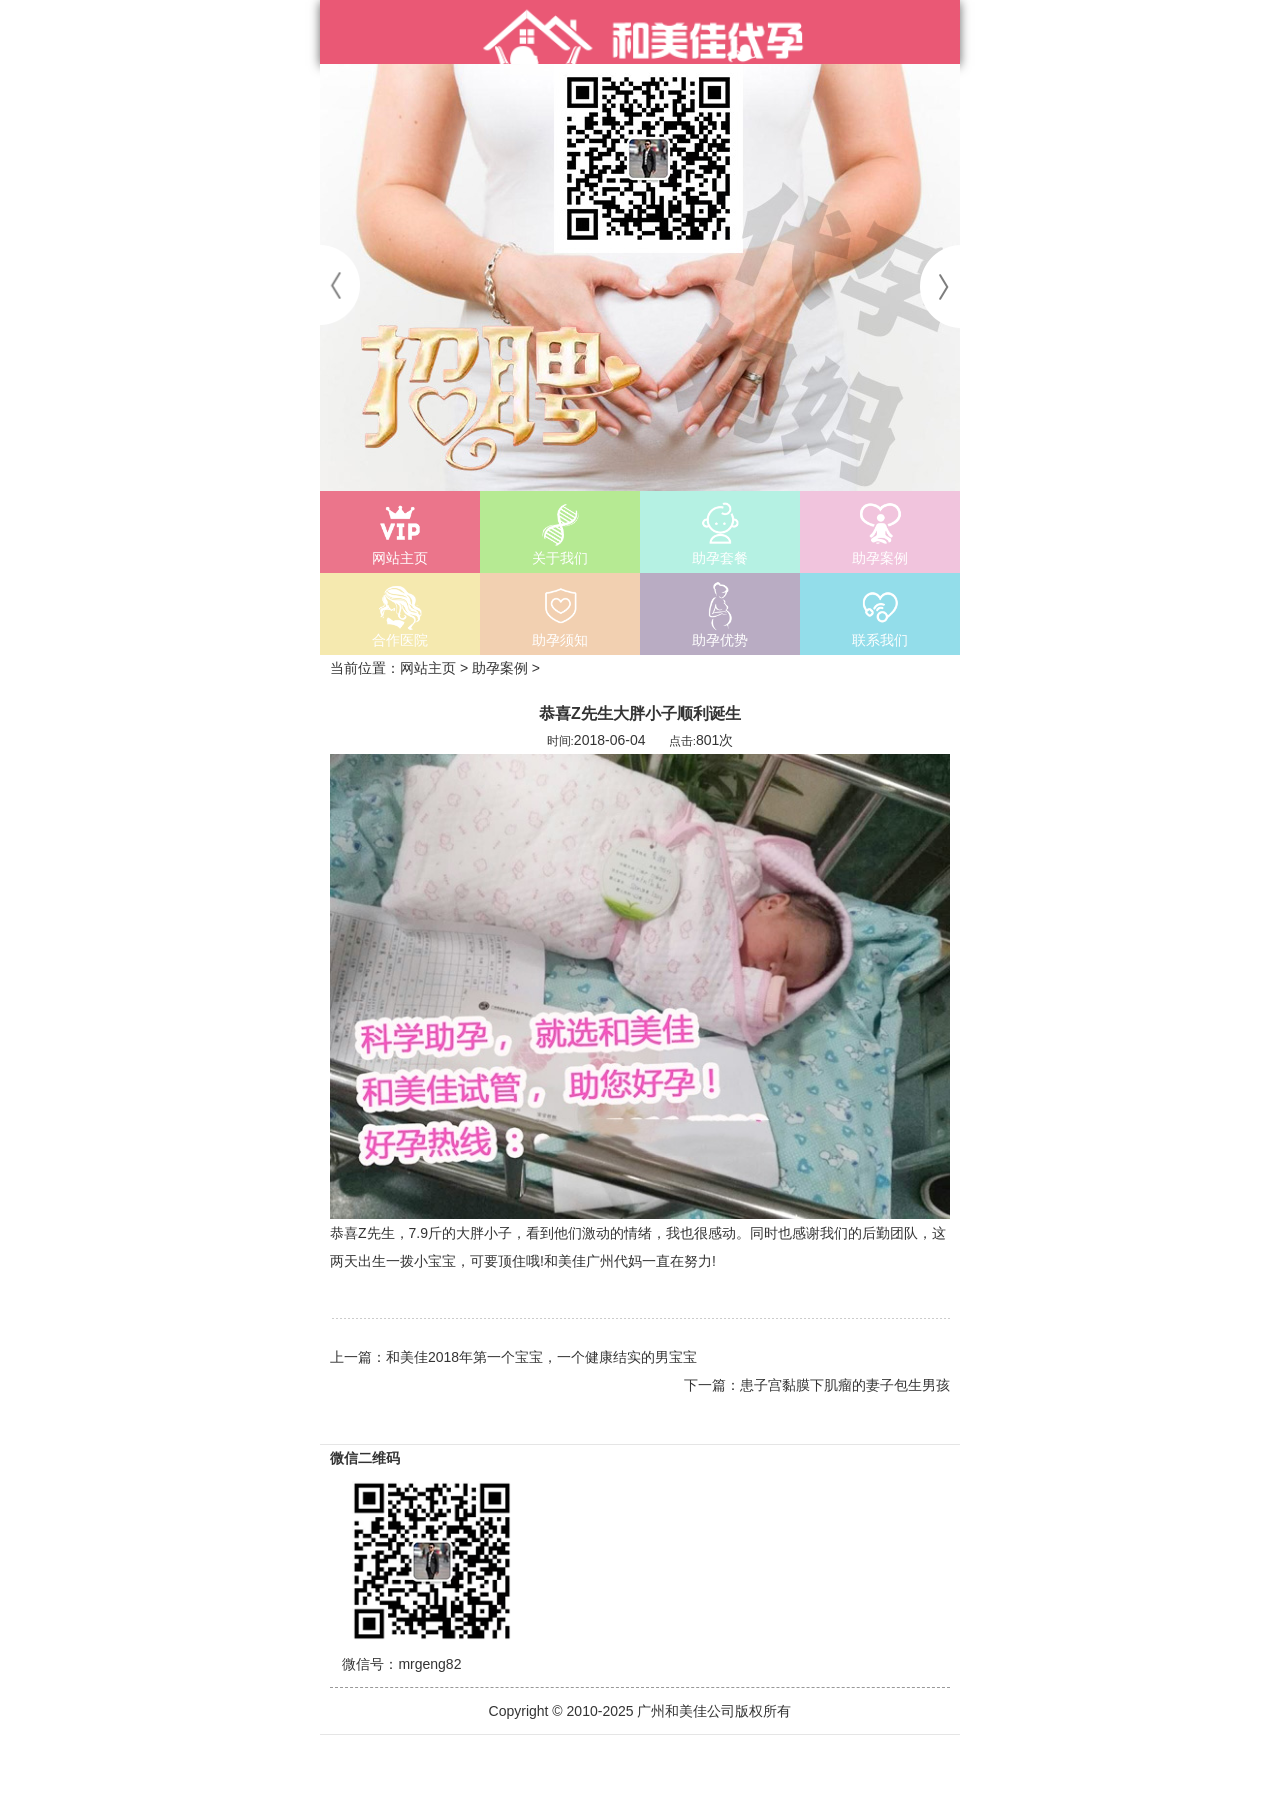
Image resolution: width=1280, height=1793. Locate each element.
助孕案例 (500, 668)
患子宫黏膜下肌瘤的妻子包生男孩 (845, 1385)
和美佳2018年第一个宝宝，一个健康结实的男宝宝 (541, 1357)
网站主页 (428, 668)
